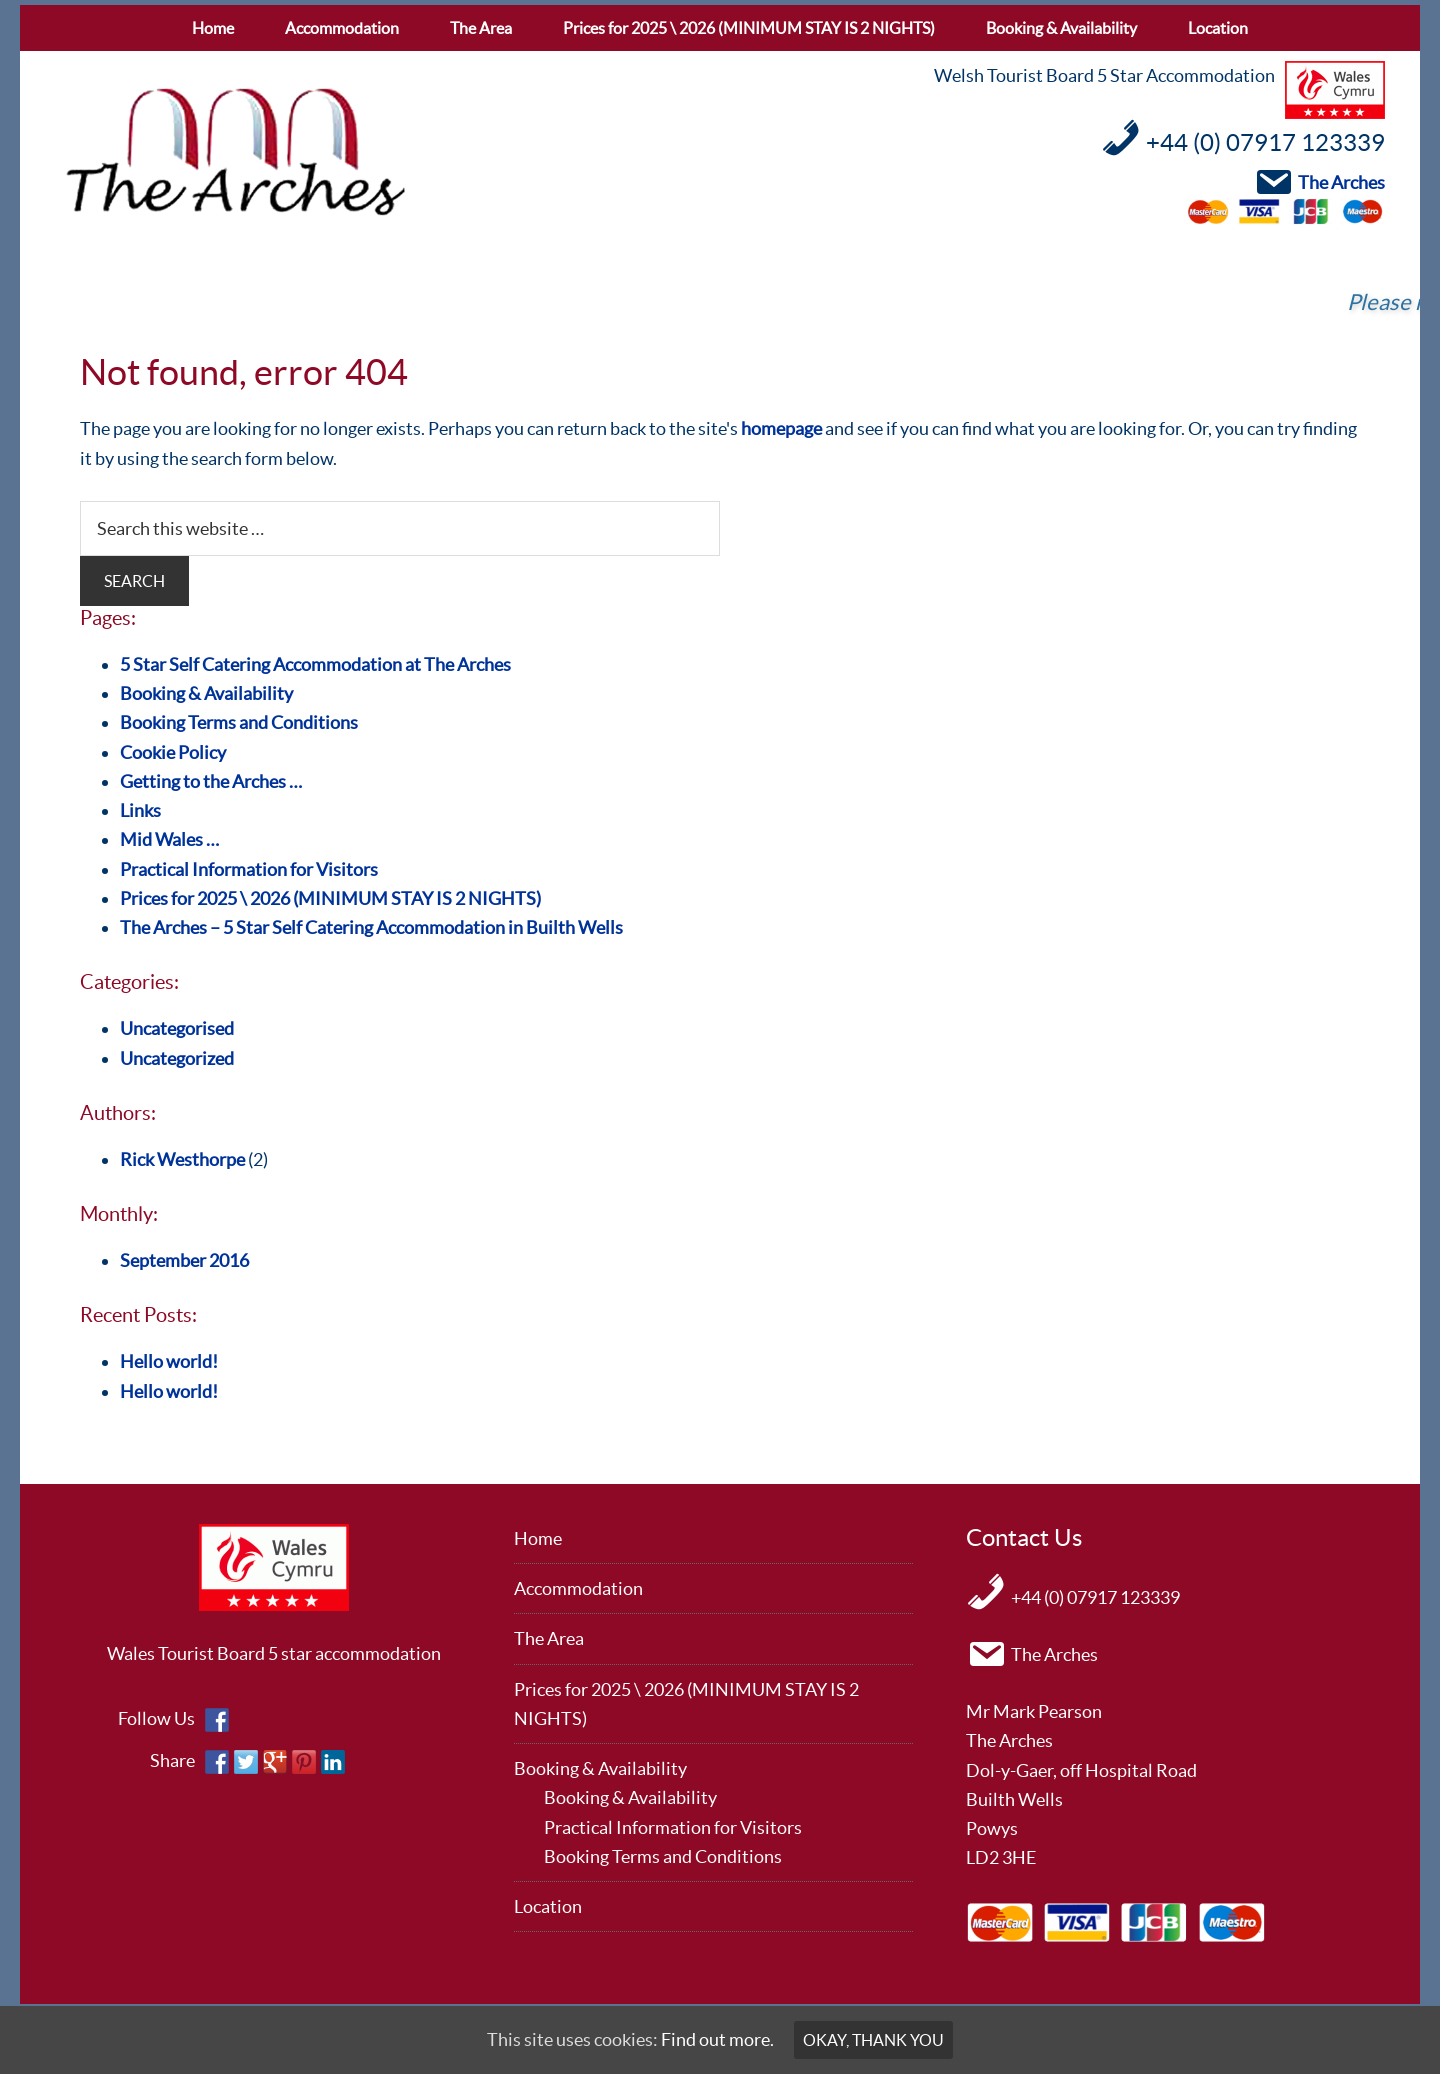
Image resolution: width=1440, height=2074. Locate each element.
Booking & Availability (206, 693)
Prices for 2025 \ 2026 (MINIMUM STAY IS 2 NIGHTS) (330, 898)
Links (140, 810)
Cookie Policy (173, 752)
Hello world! (169, 1361)
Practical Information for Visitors (249, 869)
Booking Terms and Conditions (239, 722)
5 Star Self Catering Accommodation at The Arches (315, 664)
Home (538, 1538)
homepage (781, 428)
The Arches (235, 153)
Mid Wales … (169, 839)
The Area (549, 1638)
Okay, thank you (873, 2040)
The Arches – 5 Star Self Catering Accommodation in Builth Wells (371, 927)
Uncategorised (177, 1028)
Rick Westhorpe (182, 1159)
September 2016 (184, 1260)
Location (548, 1906)
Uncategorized (177, 1058)
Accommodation (578, 1588)
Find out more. (717, 2039)
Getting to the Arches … (211, 781)
